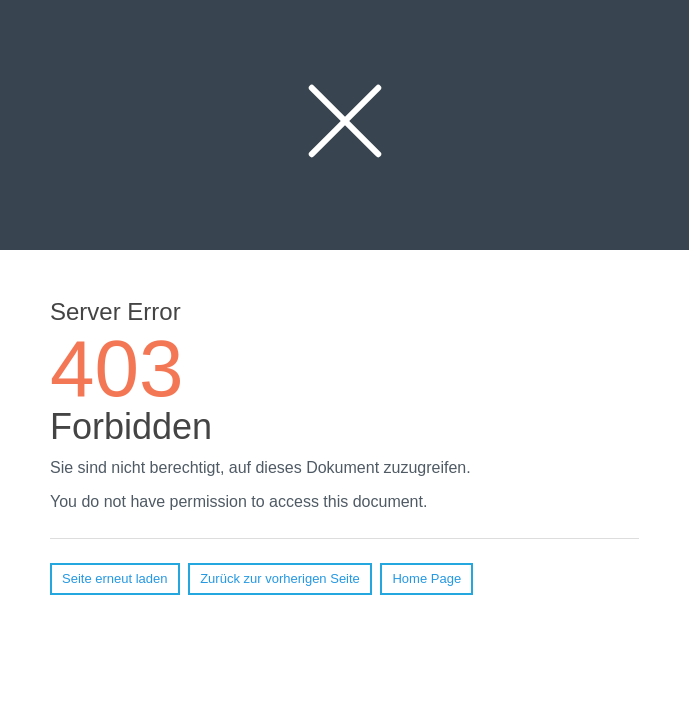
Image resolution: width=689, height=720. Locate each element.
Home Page (426, 578)
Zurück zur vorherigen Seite (280, 578)
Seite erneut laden (115, 578)
